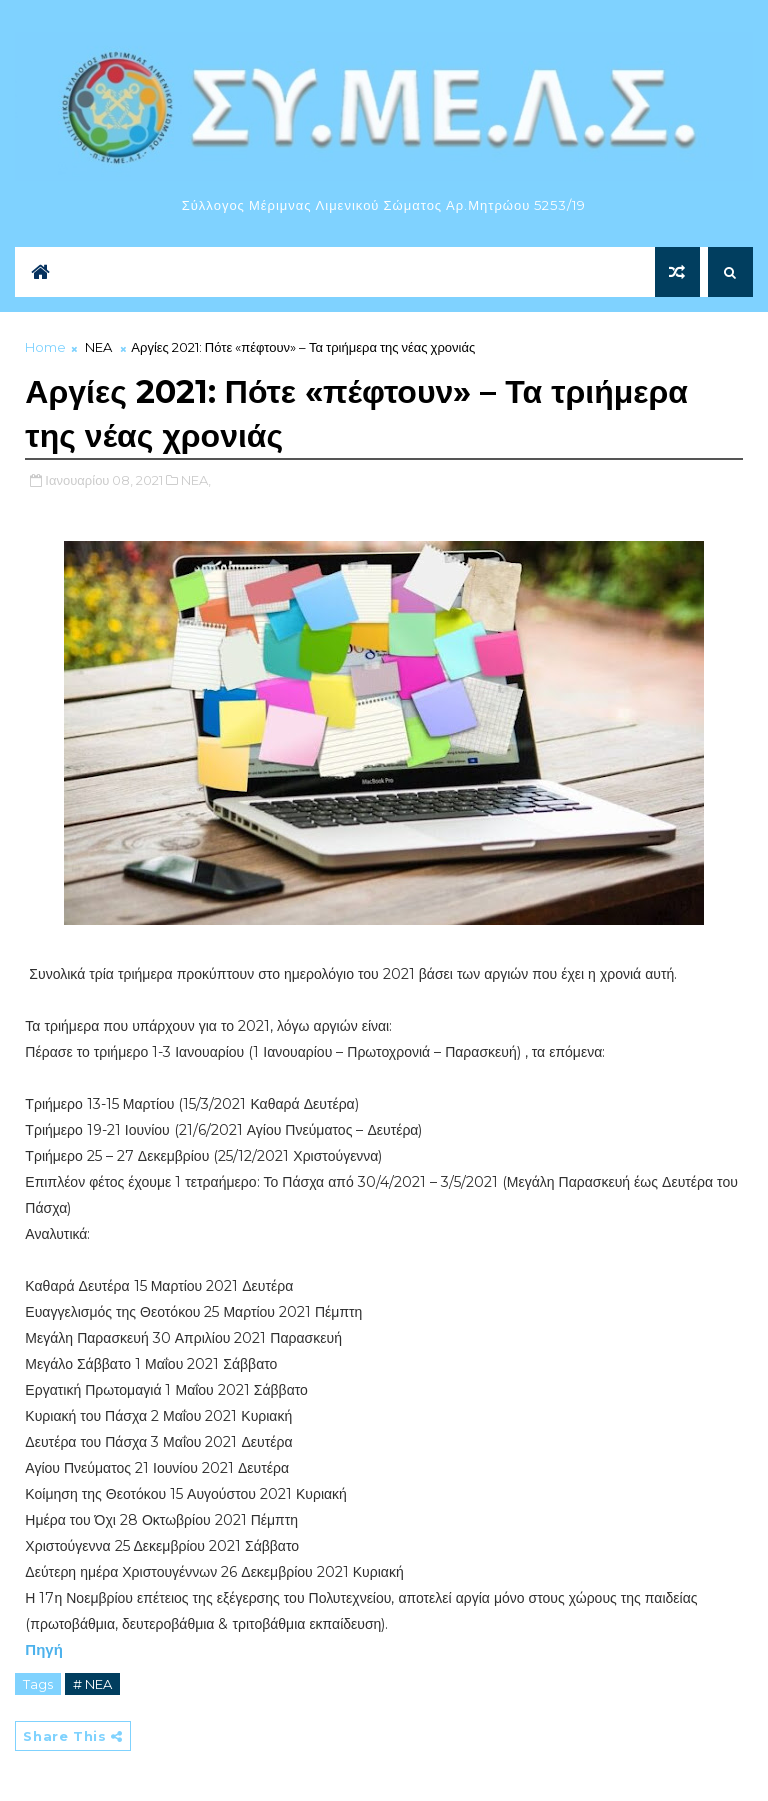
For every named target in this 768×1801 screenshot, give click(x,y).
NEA (98, 347)
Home (45, 347)
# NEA (92, 1684)
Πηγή (44, 1649)
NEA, (196, 480)
